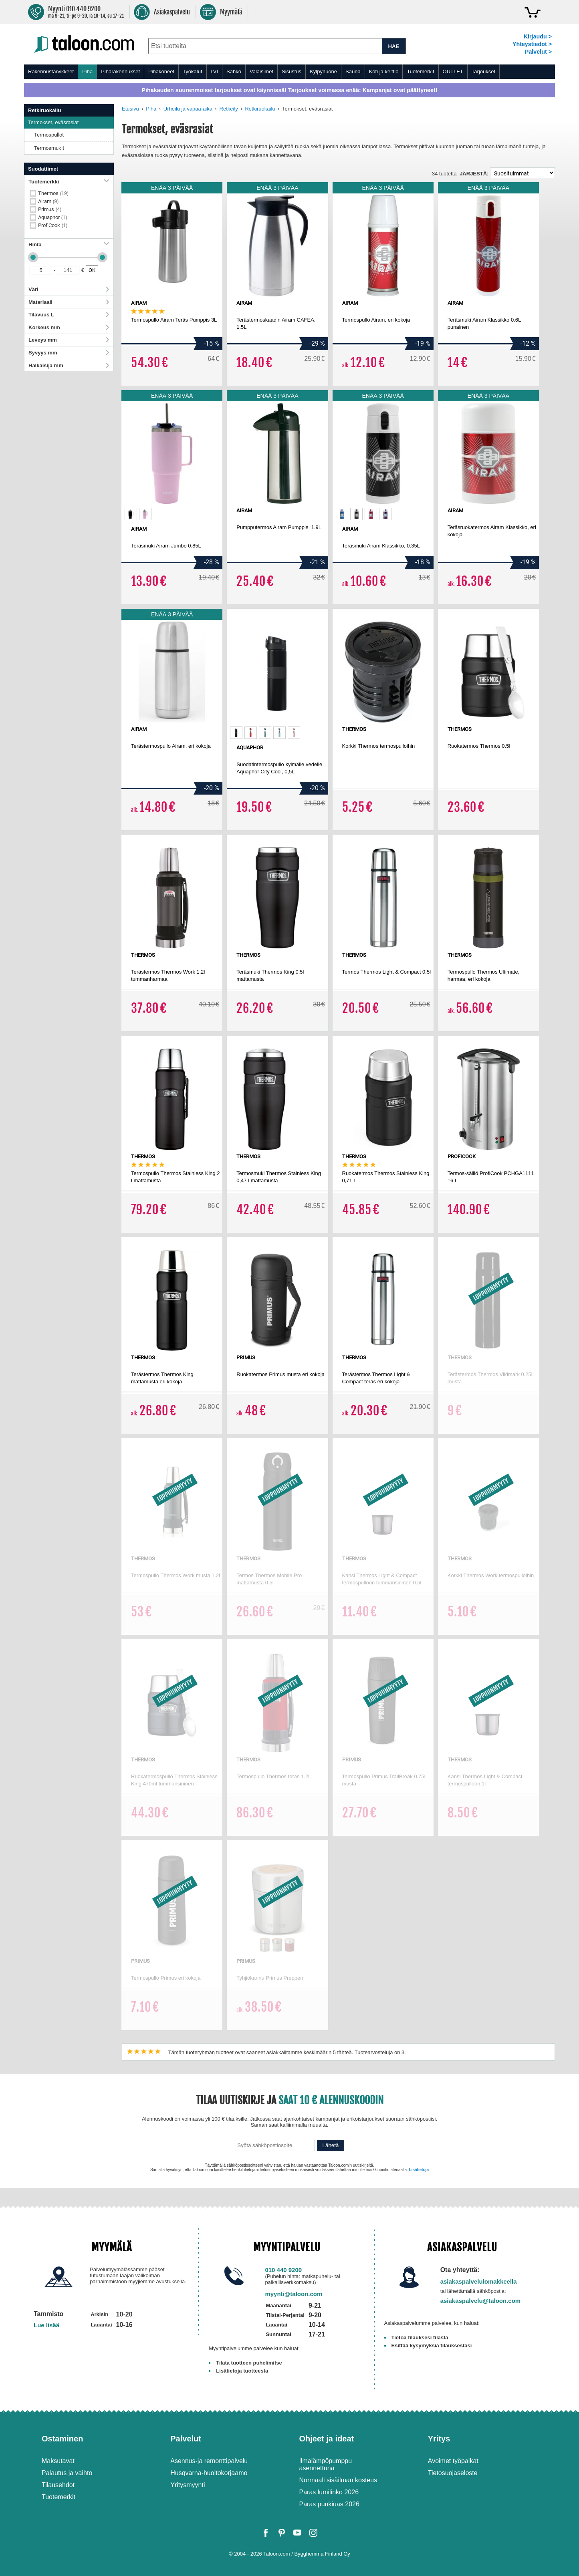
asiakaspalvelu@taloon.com (480, 2300)
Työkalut (192, 71)
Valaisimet (261, 71)
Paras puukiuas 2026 (329, 2504)
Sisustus (291, 71)
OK (92, 270)
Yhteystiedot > (532, 44)
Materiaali (68, 302)
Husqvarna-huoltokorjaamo (208, 2472)
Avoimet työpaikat (453, 2460)
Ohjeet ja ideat (326, 2438)
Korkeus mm (68, 327)
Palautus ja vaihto (67, 2472)
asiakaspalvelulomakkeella (478, 2281)
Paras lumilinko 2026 (329, 2492)
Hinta (68, 245)
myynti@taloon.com (293, 2293)
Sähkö (233, 71)
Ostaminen (62, 2438)
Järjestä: (474, 174)
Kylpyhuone (323, 71)
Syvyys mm (68, 353)
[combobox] (265, 46)
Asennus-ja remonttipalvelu (209, 2460)
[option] (131, 514)
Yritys (439, 2438)
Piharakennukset (120, 71)
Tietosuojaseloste (453, 2472)
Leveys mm (68, 340)
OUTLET (453, 71)
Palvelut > (538, 51)
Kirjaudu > (538, 36)
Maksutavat (58, 2460)
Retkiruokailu (260, 109)
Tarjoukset (483, 71)
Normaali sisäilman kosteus (338, 2480)
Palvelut (185, 2438)
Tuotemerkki (68, 182)
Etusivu (130, 109)
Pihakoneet (161, 71)
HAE (393, 46)
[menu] (289, 71)
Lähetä (331, 2145)
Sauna (353, 71)
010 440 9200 (283, 2269)
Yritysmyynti (187, 2484)
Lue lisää (46, 2325)
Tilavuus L (68, 315)
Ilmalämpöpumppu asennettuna (325, 2464)
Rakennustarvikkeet (51, 71)
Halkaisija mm (68, 365)
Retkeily (229, 109)
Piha (87, 71)
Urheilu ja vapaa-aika (187, 109)
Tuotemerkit (420, 71)
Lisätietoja (419, 2169)
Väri (68, 289)
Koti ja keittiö (384, 71)
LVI (214, 71)
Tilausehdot (58, 2484)
